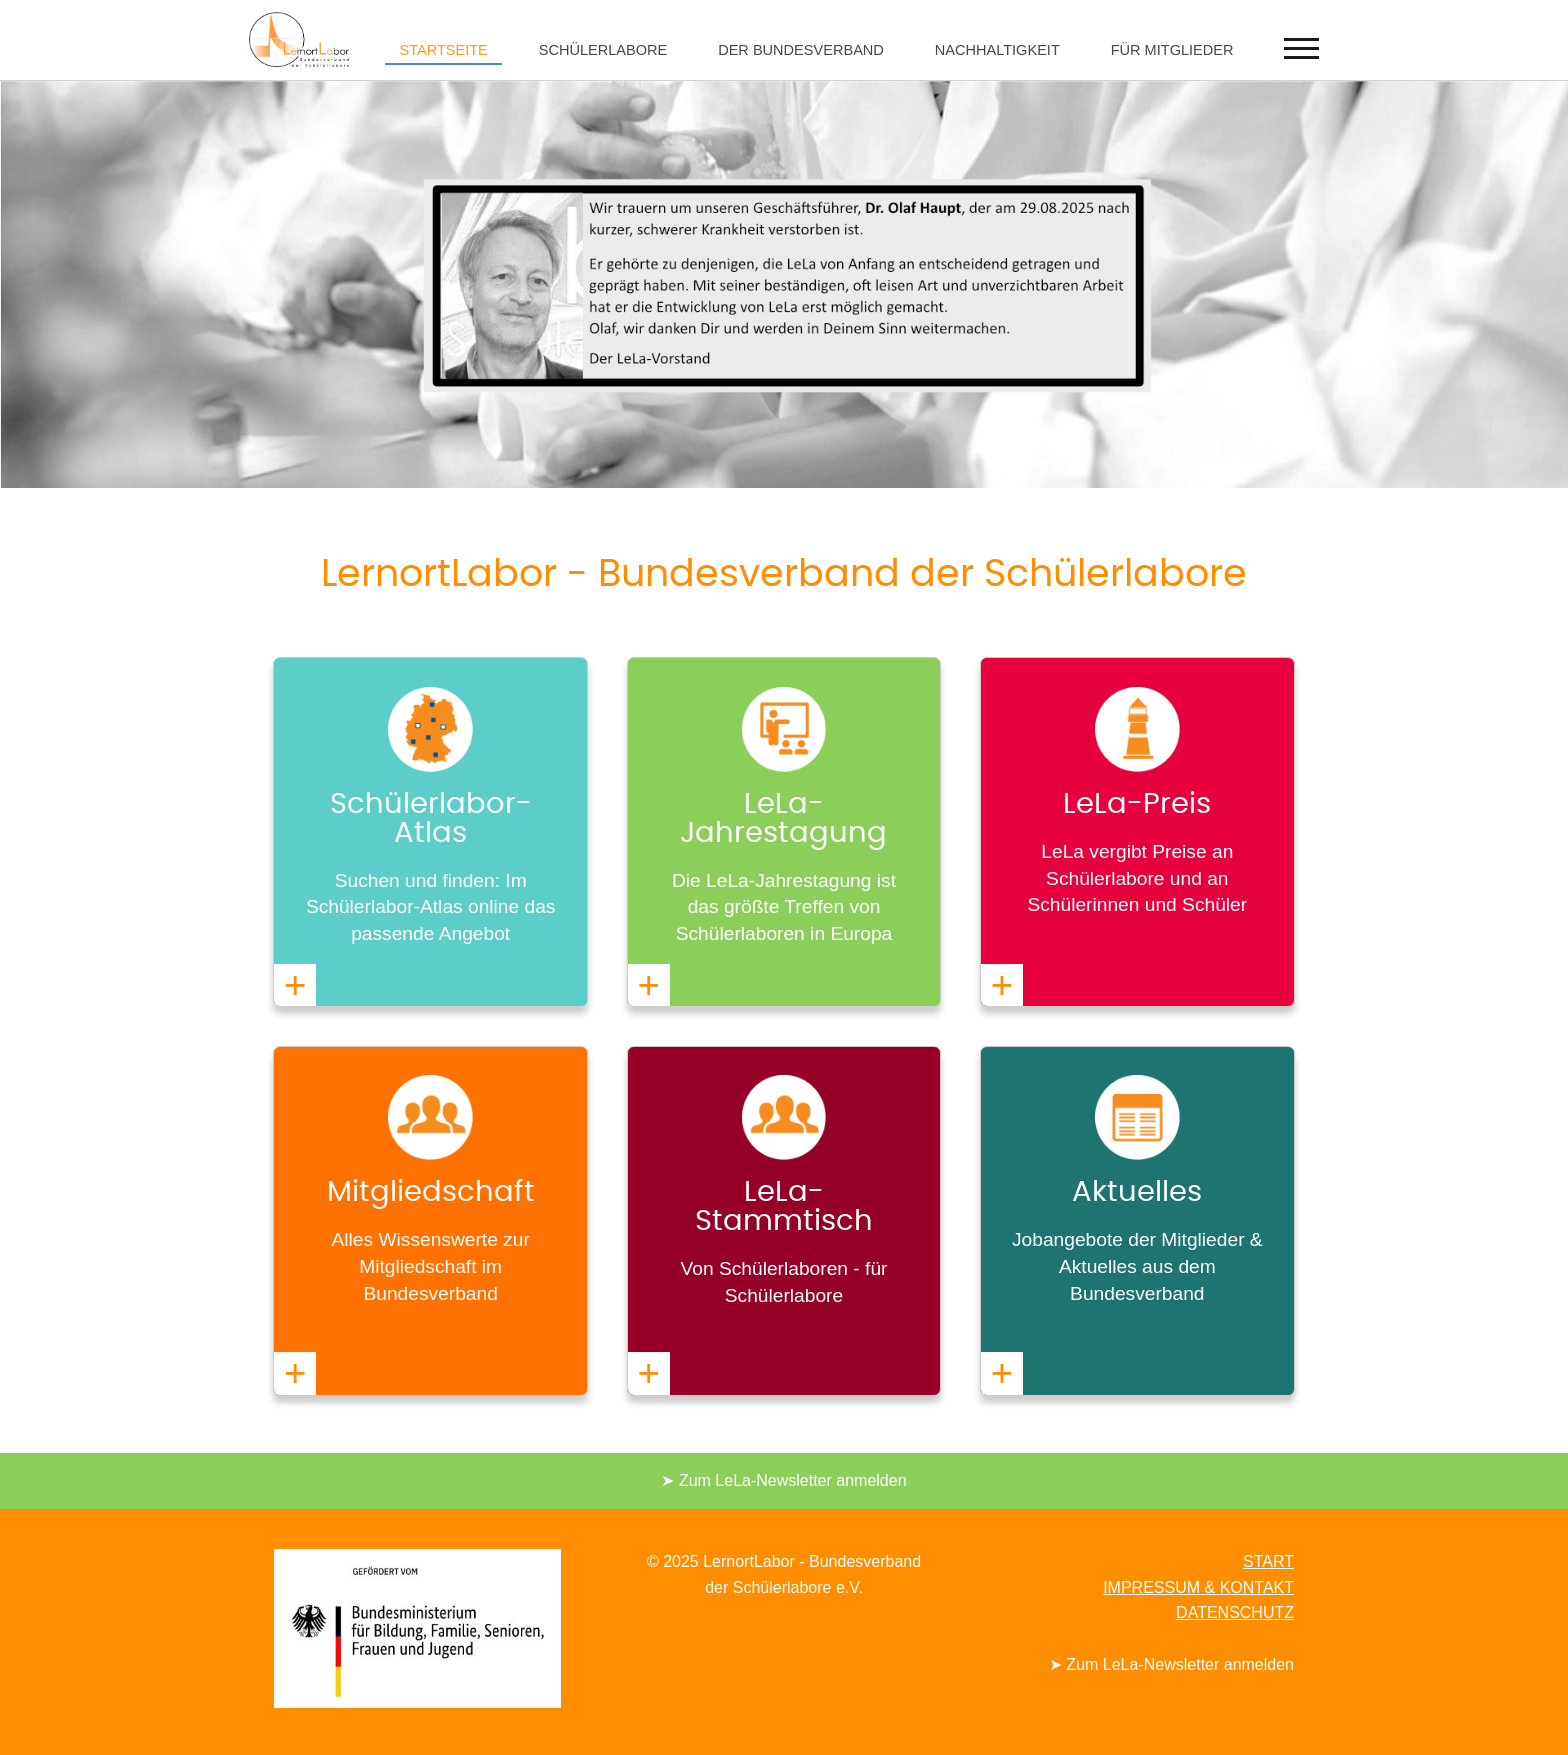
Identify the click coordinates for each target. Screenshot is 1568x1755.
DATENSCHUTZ (1235, 1612)
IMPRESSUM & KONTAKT (1198, 1587)
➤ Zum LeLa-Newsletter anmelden (783, 1480)
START (1268, 1561)
